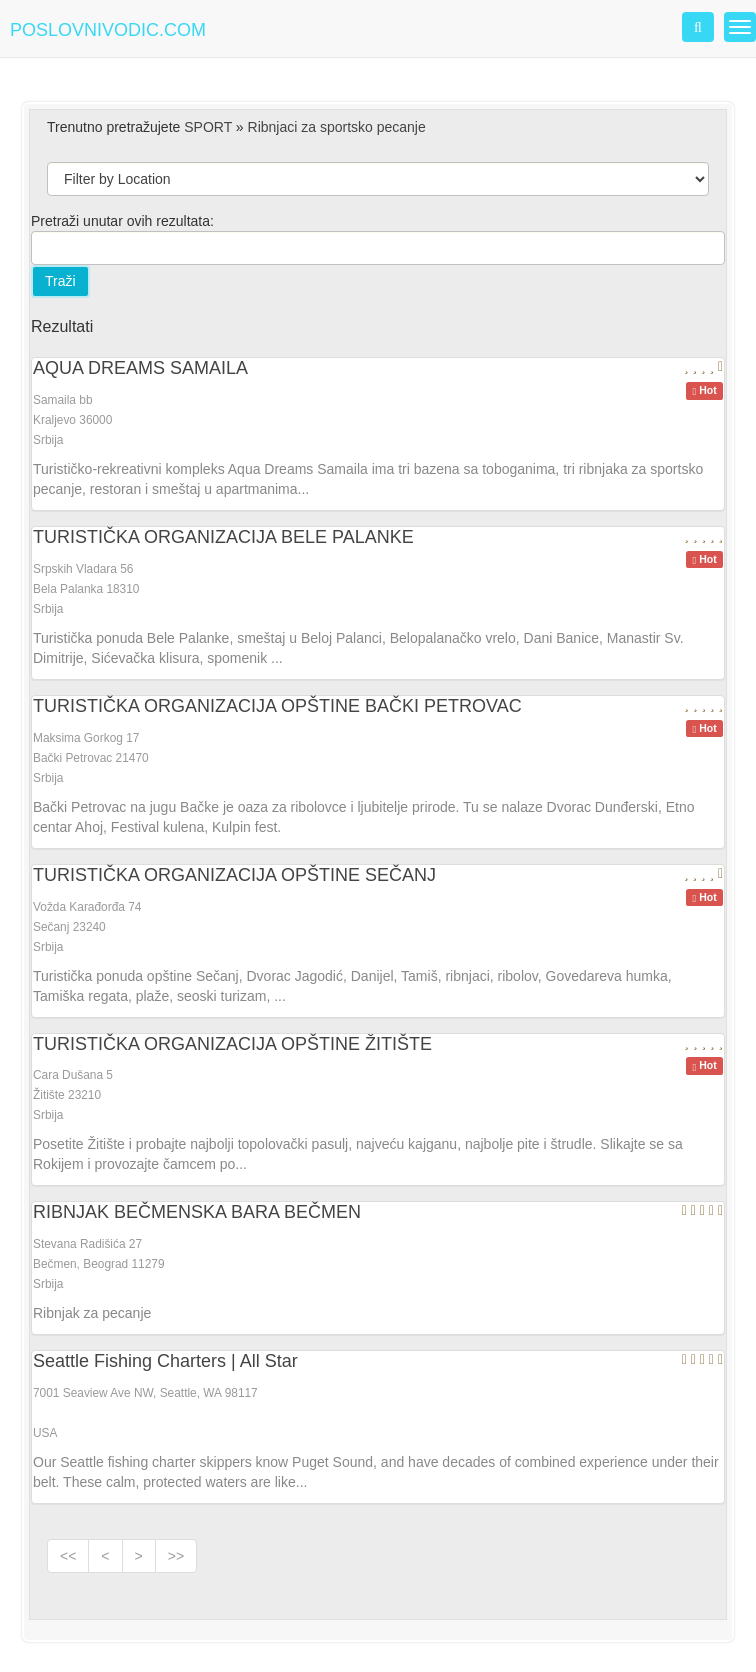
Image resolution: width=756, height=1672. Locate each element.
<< (68, 1556)
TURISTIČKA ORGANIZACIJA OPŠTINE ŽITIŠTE (232, 1044)
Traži (60, 281)
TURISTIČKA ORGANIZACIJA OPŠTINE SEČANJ (234, 875)
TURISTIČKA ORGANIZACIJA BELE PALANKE (223, 537)
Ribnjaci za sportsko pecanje (337, 127)
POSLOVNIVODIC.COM (108, 30)
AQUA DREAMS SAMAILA (140, 368)
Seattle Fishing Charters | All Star (165, 1361)
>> (176, 1556)
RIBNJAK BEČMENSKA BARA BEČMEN (197, 1212)
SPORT (208, 127)
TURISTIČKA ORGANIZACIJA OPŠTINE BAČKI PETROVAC (277, 706)
